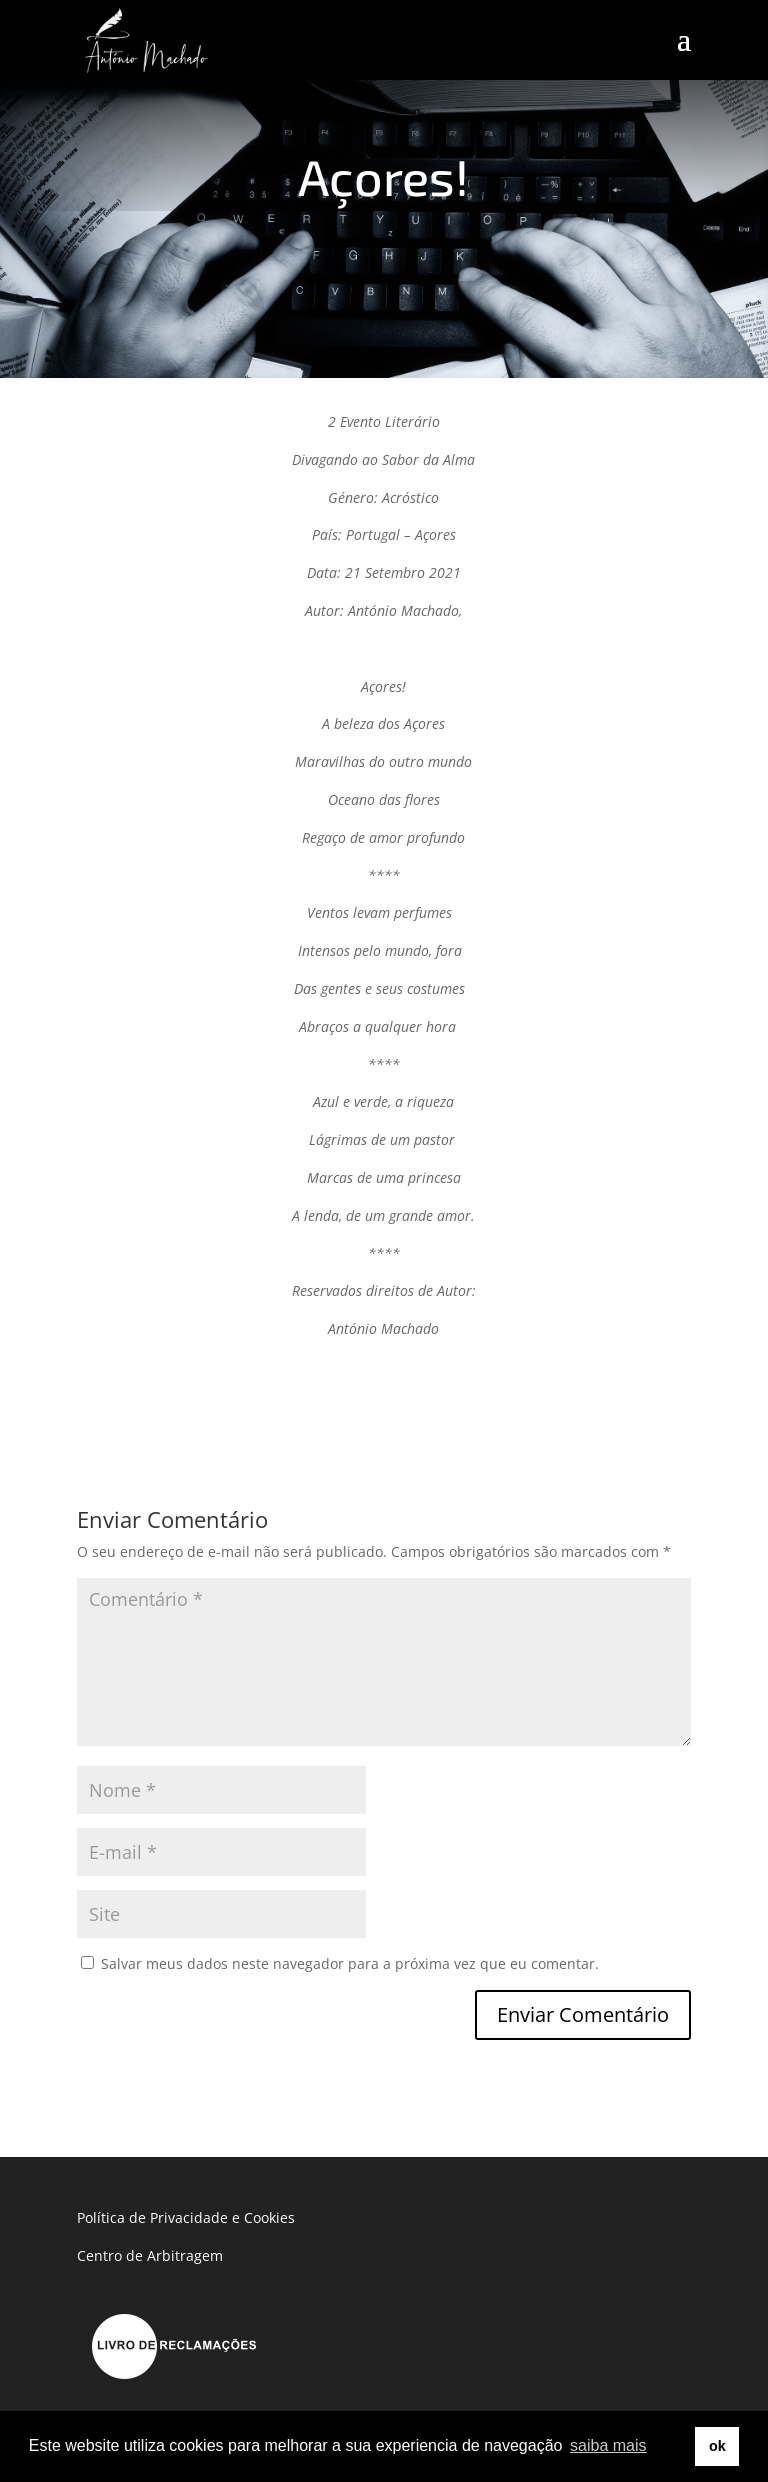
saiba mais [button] (608, 2445)
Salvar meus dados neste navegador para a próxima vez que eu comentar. (350, 1963)
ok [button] (717, 2446)
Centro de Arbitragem (150, 2255)
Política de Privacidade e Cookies (186, 2217)
